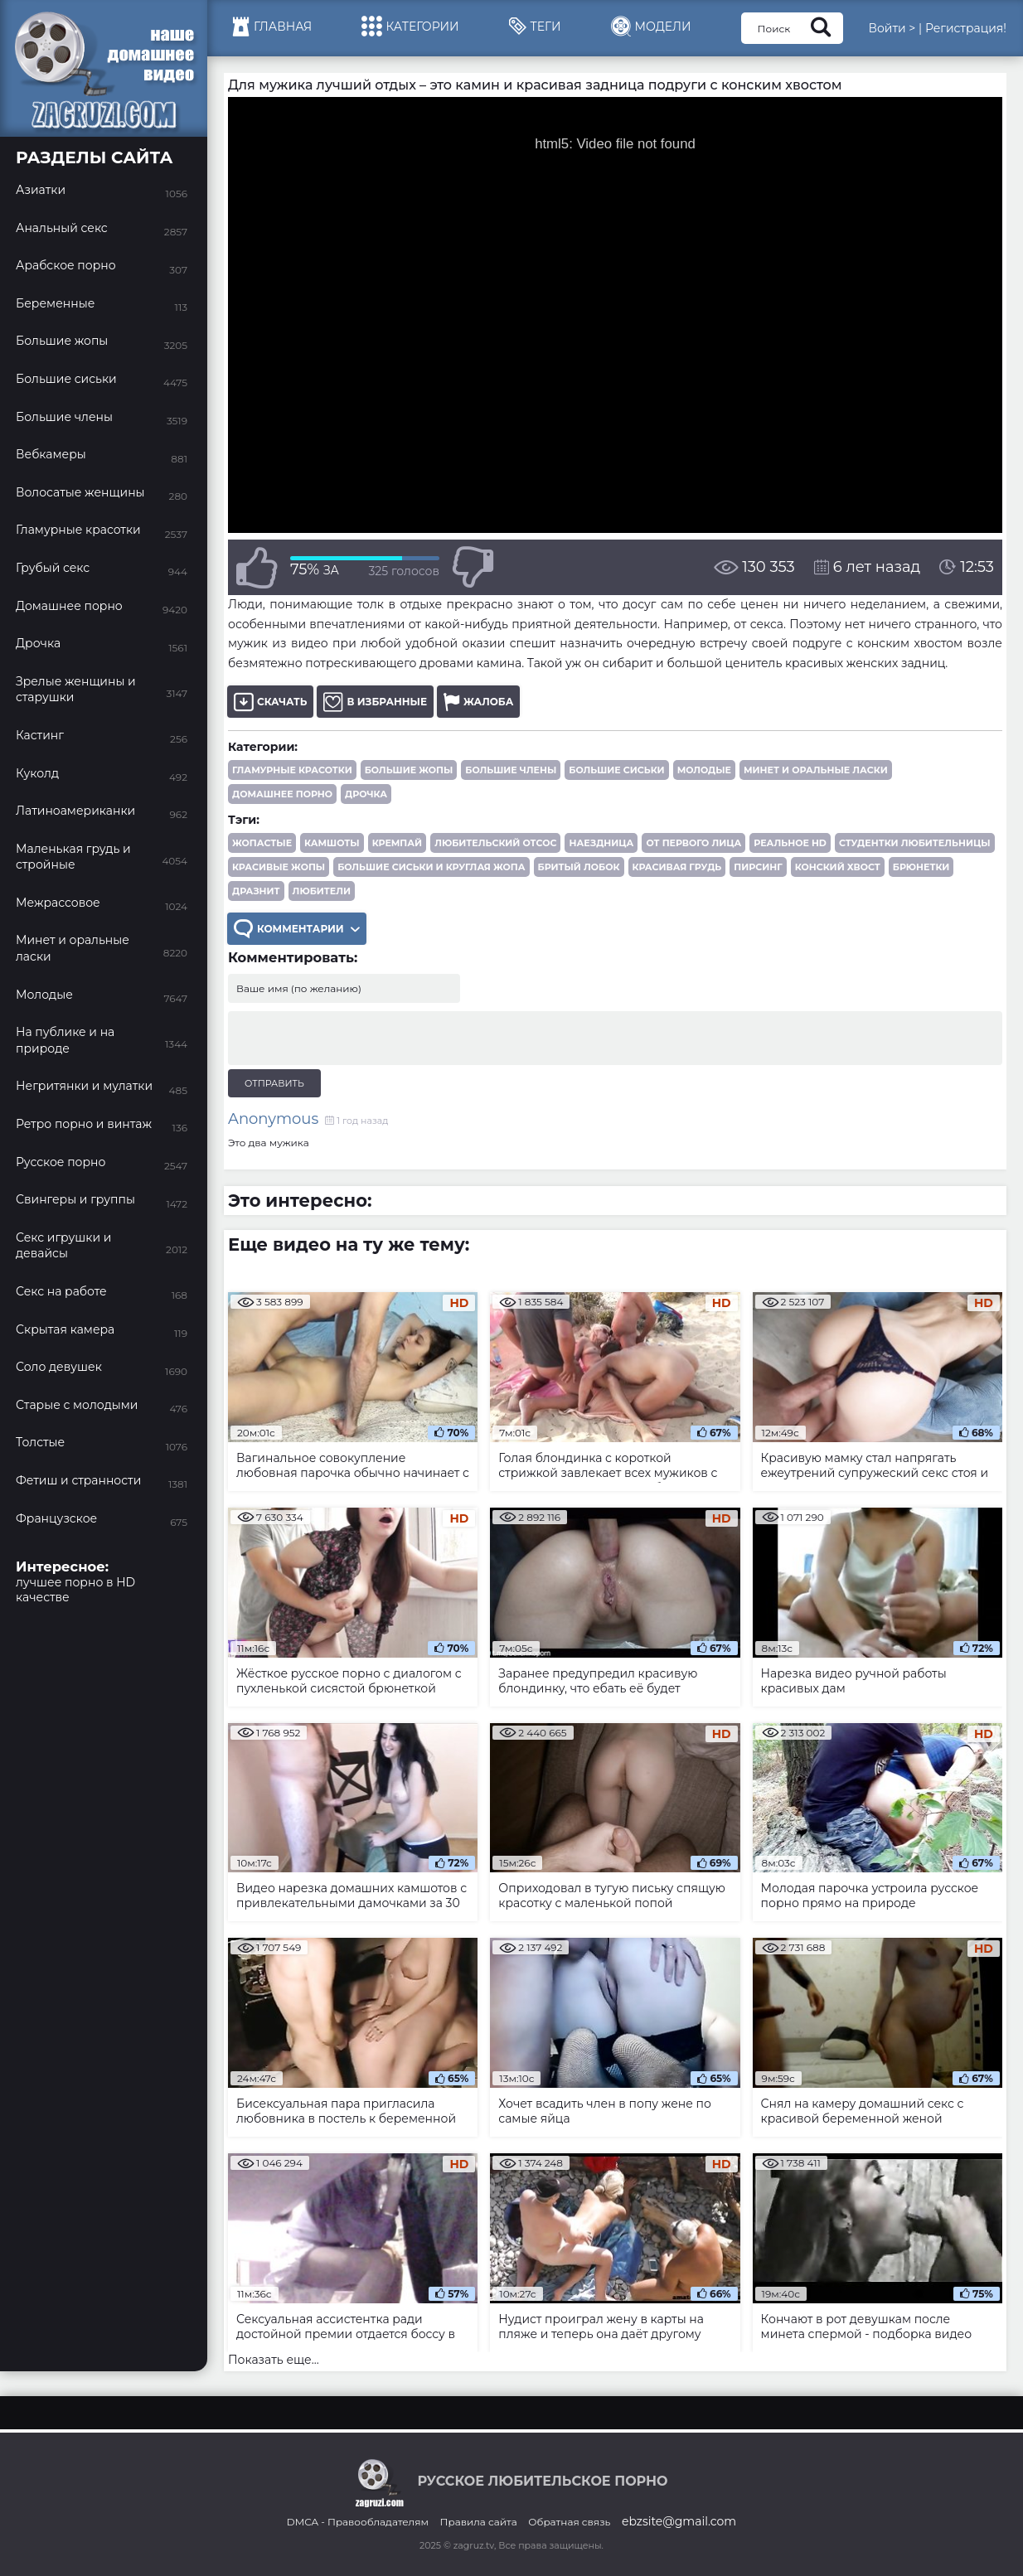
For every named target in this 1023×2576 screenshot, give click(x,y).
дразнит (256, 891)
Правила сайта (478, 2521)
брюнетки (921, 867)
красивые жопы (278, 867)
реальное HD (790, 843)
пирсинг (758, 867)
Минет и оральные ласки (816, 770)
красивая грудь (677, 867)
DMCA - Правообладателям (358, 2521)
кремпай (397, 843)
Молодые (704, 770)
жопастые (262, 843)
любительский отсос (495, 843)
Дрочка (366, 794)
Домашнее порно (282, 794)
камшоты (332, 843)
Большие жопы (409, 770)
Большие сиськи (616, 770)
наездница (601, 843)
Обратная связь (569, 2521)
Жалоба (478, 701)
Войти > (891, 28)
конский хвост (837, 867)
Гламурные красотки (292, 770)
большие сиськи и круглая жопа (431, 867)
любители (322, 891)
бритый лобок (579, 867)
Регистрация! (965, 28)
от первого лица (693, 843)
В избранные (375, 701)
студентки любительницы (915, 843)
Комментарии (297, 928)
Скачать (270, 701)
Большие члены (510, 770)
